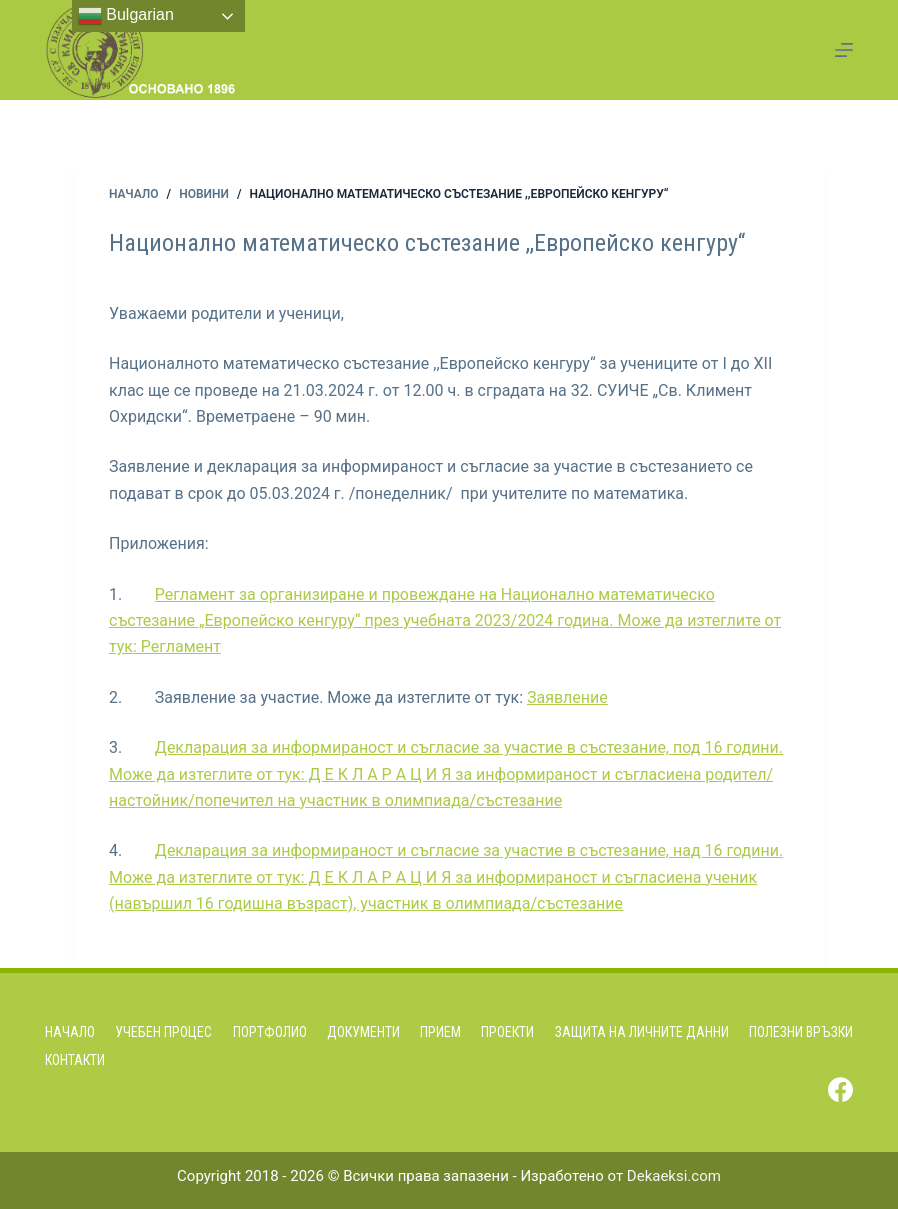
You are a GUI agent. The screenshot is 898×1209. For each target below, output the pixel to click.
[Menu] (844, 50)
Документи (363, 1032)
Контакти (75, 1060)
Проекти (507, 1032)
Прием (440, 1032)
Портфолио (270, 1032)
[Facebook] (840, 1089)
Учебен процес (163, 1032)
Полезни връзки (801, 1032)
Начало (70, 1032)
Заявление (567, 697)
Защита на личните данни (642, 1032)
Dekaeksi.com (674, 1176)
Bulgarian (126, 16)
